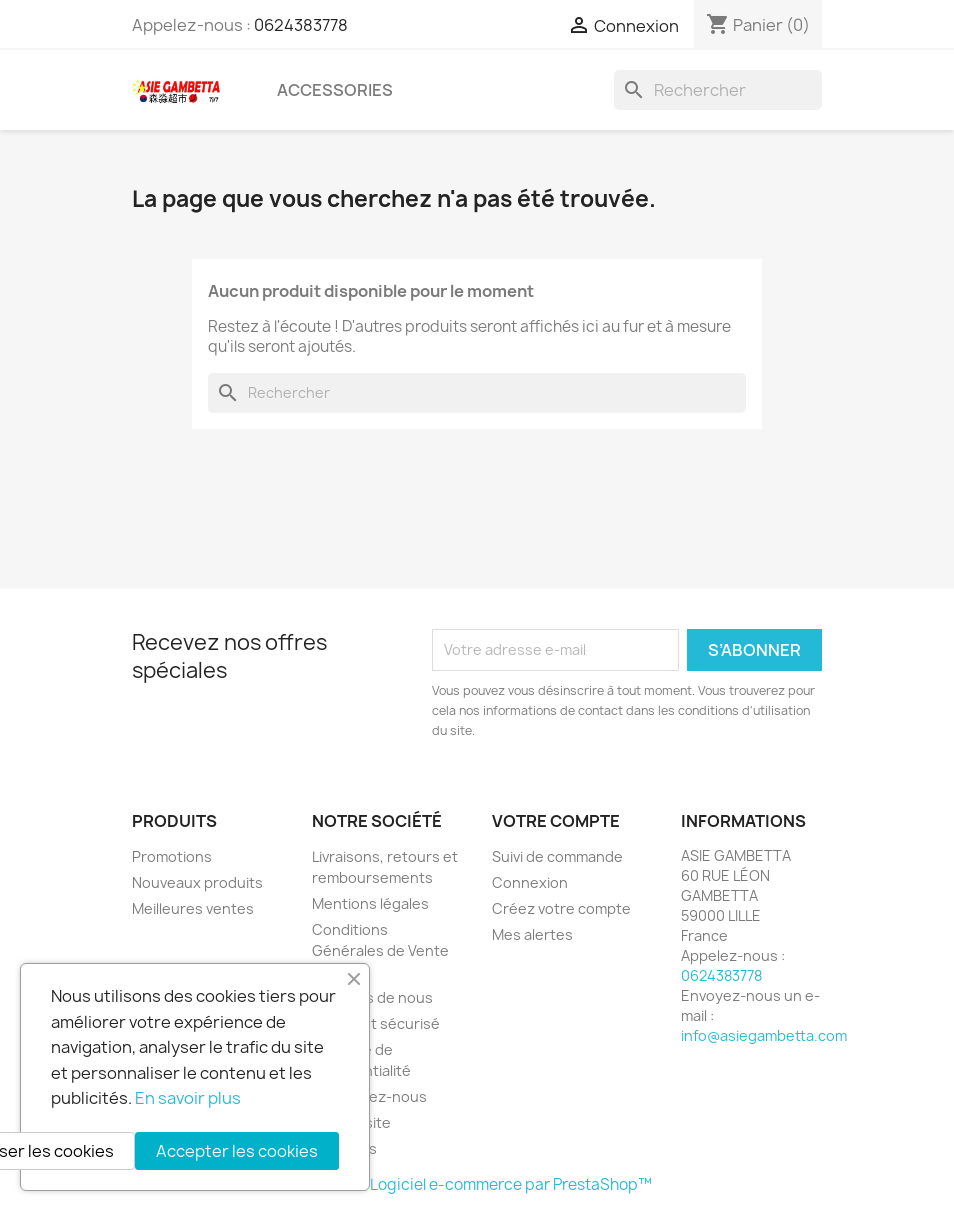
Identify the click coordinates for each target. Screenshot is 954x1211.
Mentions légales (370, 903)
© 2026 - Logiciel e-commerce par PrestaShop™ (477, 1184)
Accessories (335, 90)
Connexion (530, 882)
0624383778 (301, 25)
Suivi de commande (557, 856)
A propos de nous (372, 997)
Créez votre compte (561, 908)
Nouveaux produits (197, 882)
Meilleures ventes (193, 908)
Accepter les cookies (237, 1151)
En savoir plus (188, 1098)
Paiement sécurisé (376, 1023)
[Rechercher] (718, 90)
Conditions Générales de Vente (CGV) (380, 950)
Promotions (172, 856)
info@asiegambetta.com (764, 1035)
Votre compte (556, 821)
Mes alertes (532, 934)
